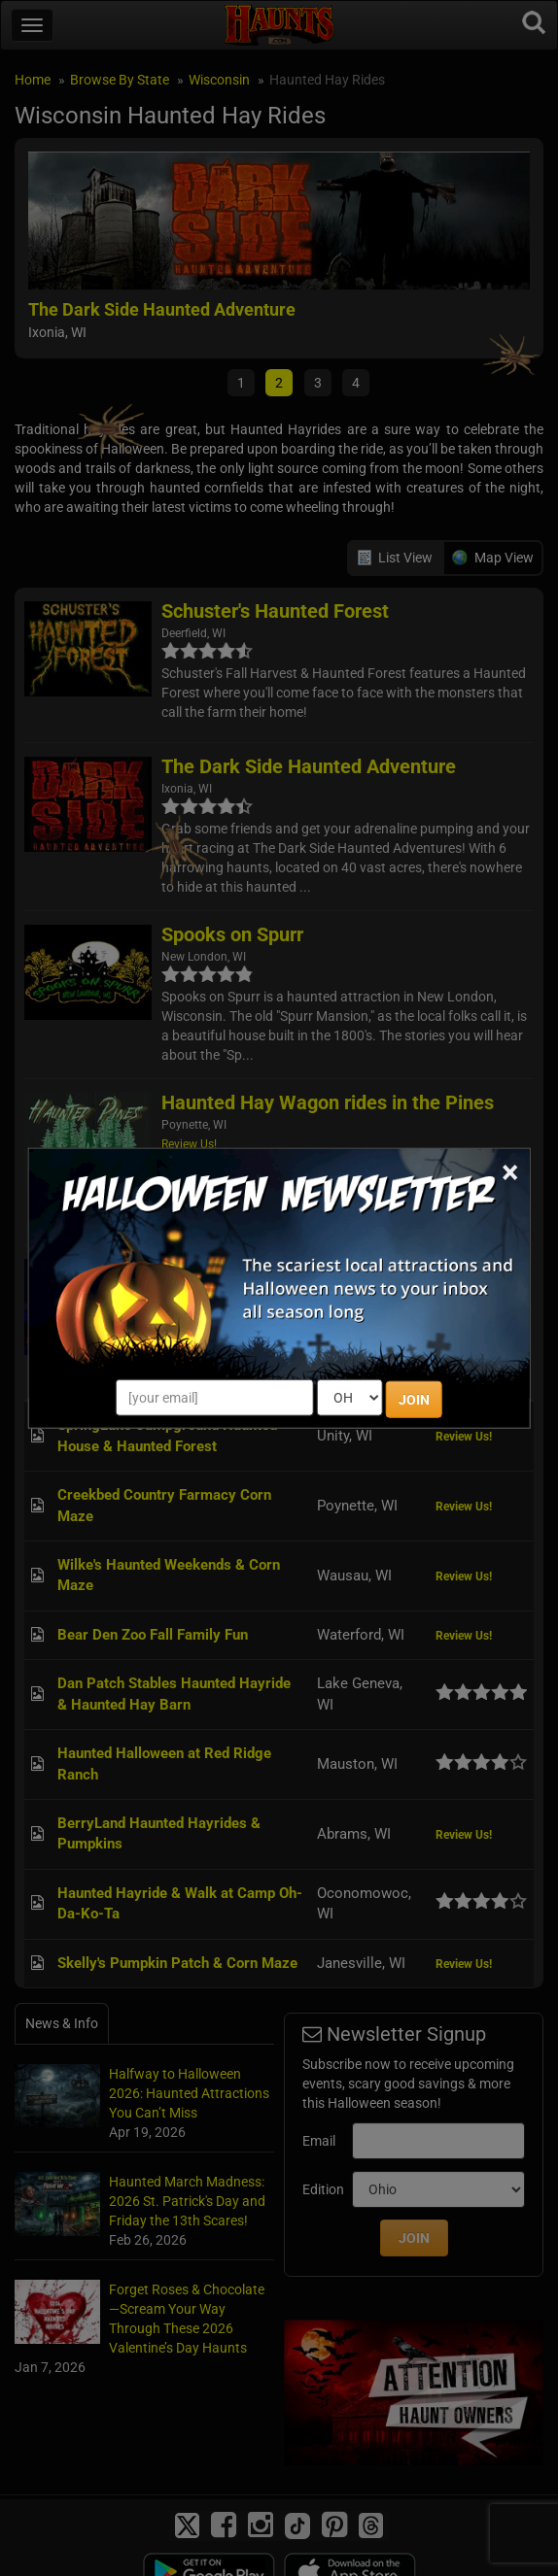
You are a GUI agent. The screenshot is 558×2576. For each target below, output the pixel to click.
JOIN (414, 1399)
